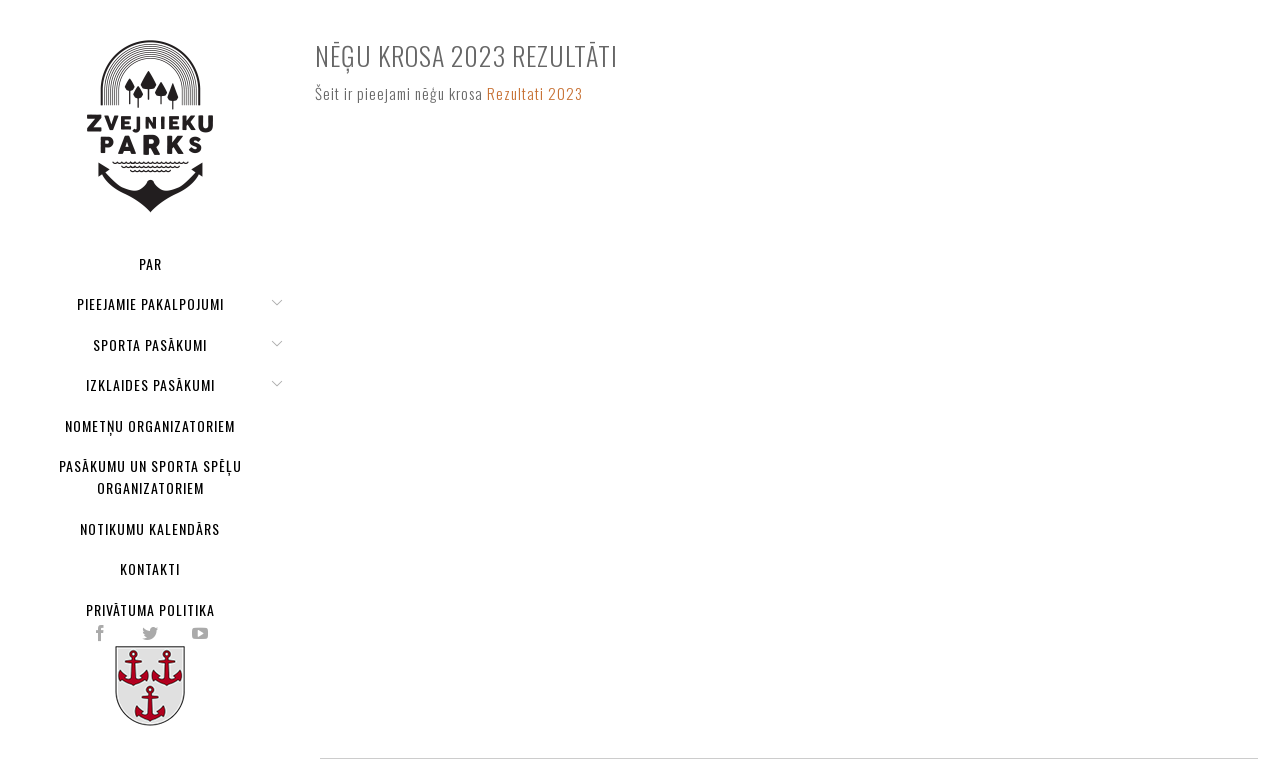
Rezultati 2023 (535, 93)
